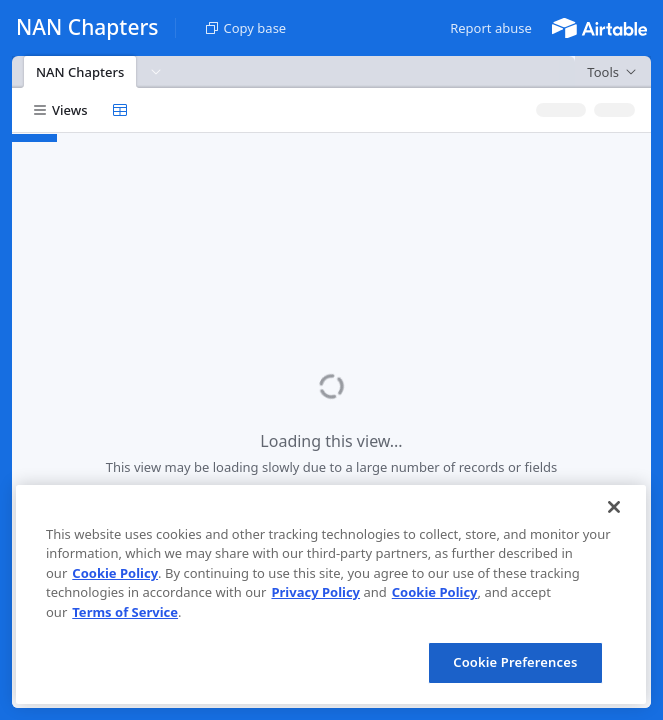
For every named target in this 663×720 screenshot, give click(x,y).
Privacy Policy (315, 592)
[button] (491, 28)
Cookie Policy (115, 573)
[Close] (614, 507)
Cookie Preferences (515, 662)
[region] (331, 594)
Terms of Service (125, 612)
